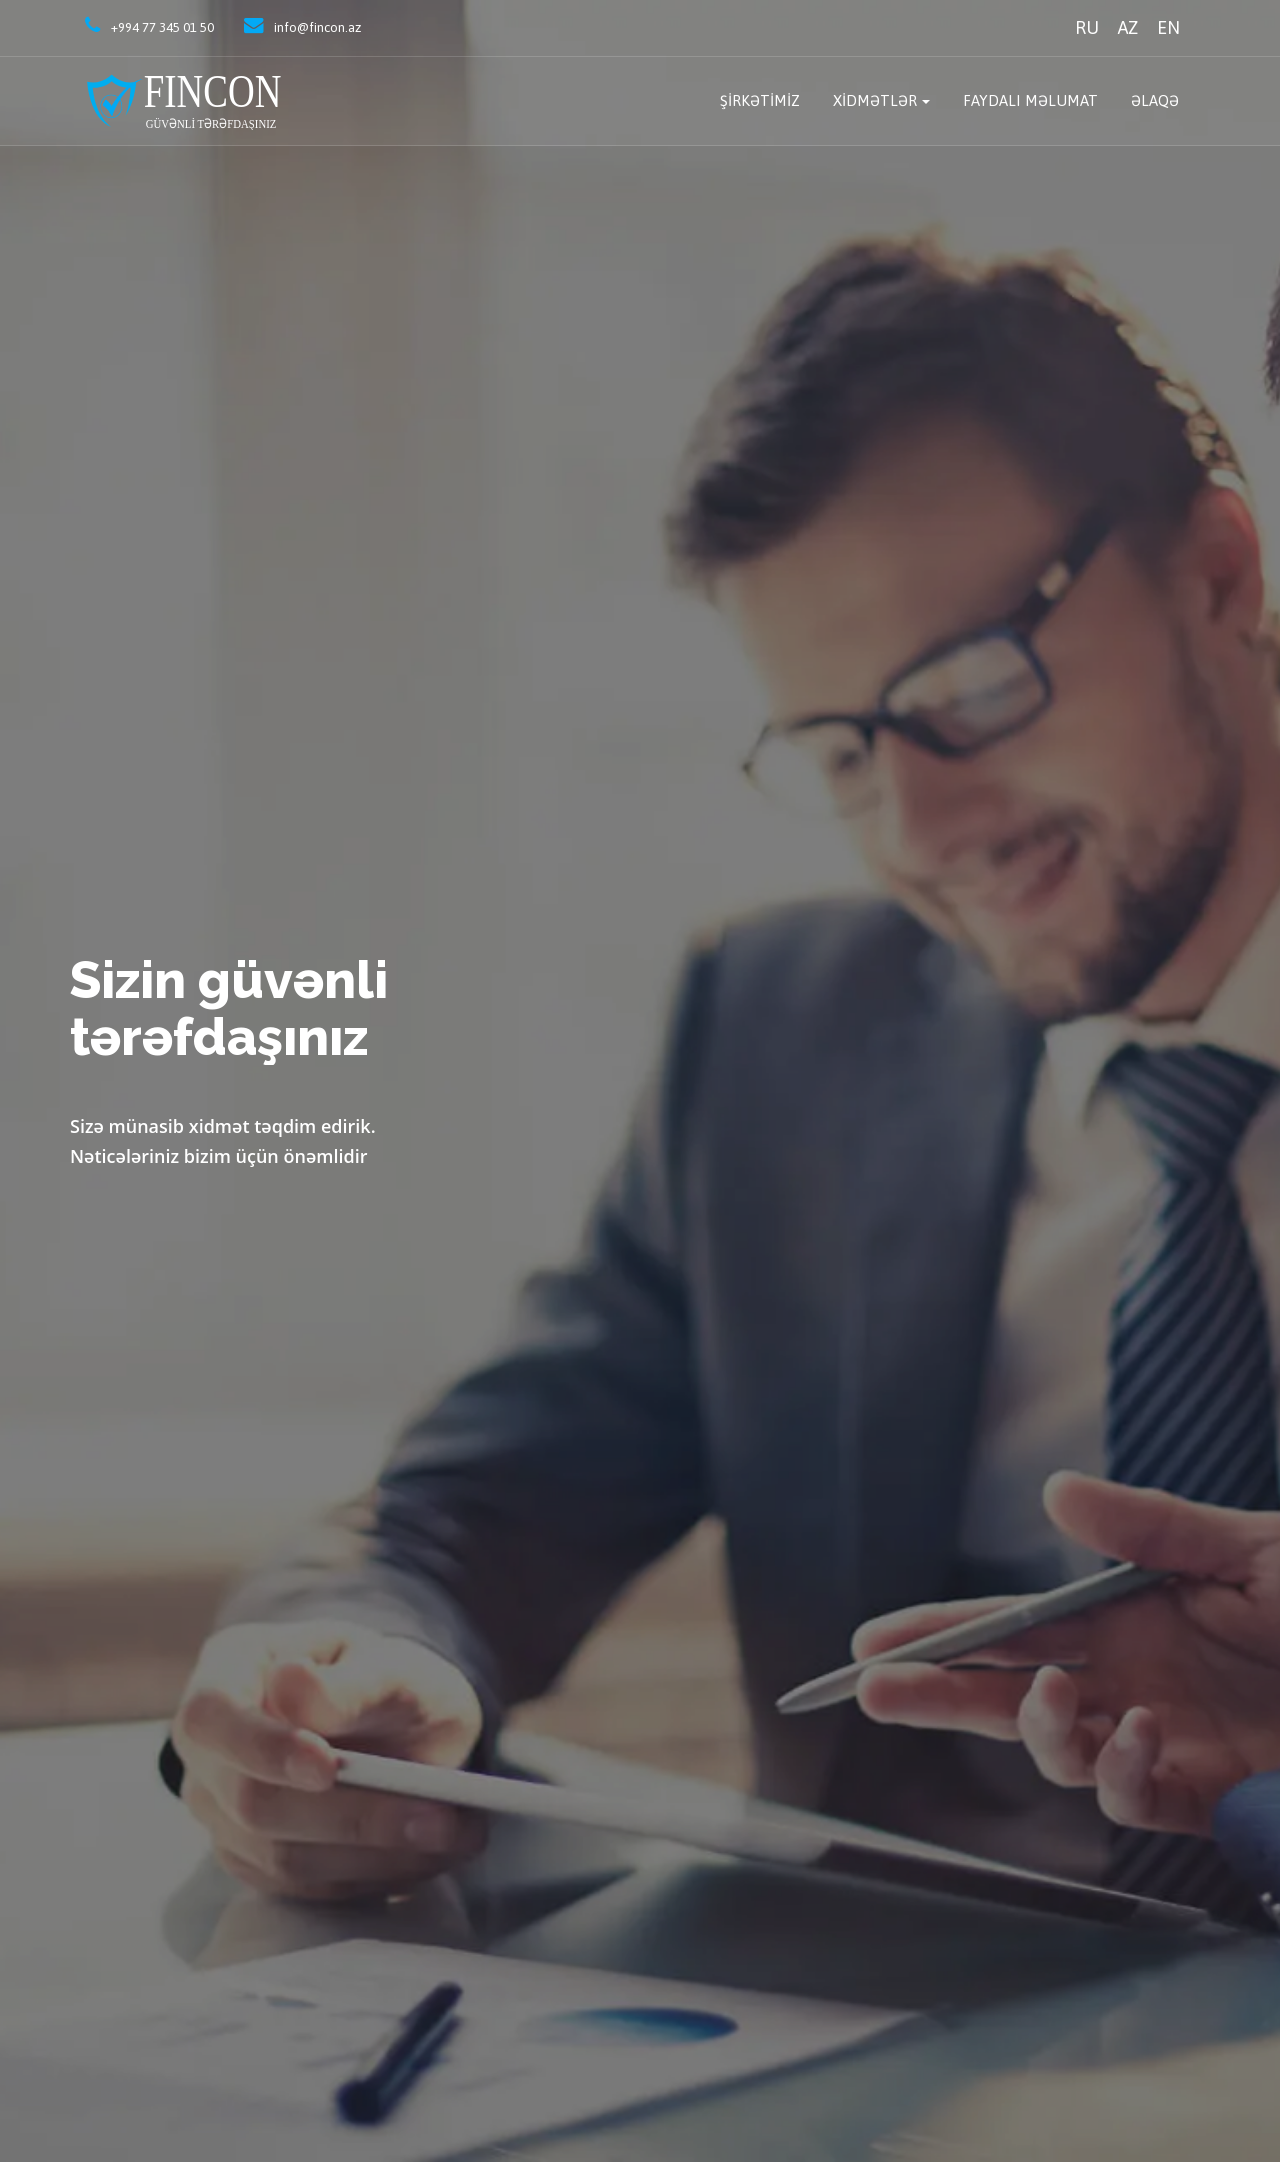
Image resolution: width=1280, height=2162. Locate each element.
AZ (1128, 27)
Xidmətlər (875, 100)
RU (1087, 27)
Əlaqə (1155, 100)
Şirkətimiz (760, 100)
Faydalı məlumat (1030, 100)
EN (1168, 27)
